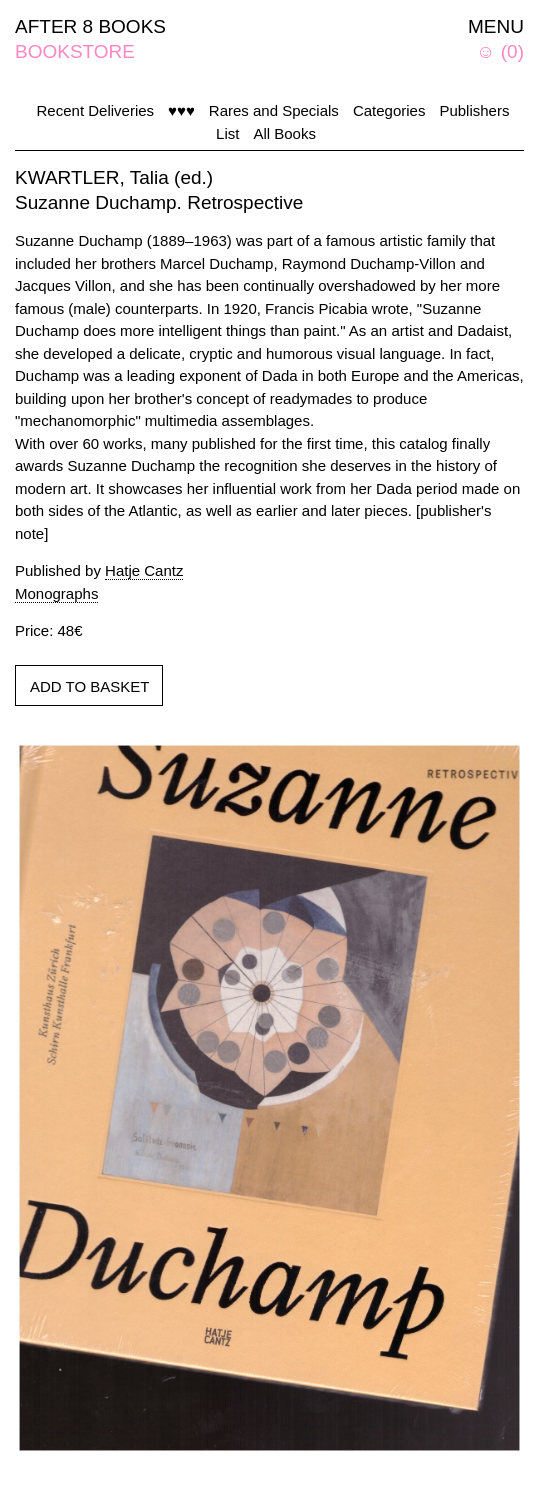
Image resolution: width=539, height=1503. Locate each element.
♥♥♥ (181, 110)
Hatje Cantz (144, 570)
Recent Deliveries (96, 110)
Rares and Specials (274, 110)
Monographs (56, 593)
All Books (284, 133)
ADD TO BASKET (89, 686)
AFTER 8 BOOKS (90, 26)
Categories (389, 110)
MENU (496, 26)
